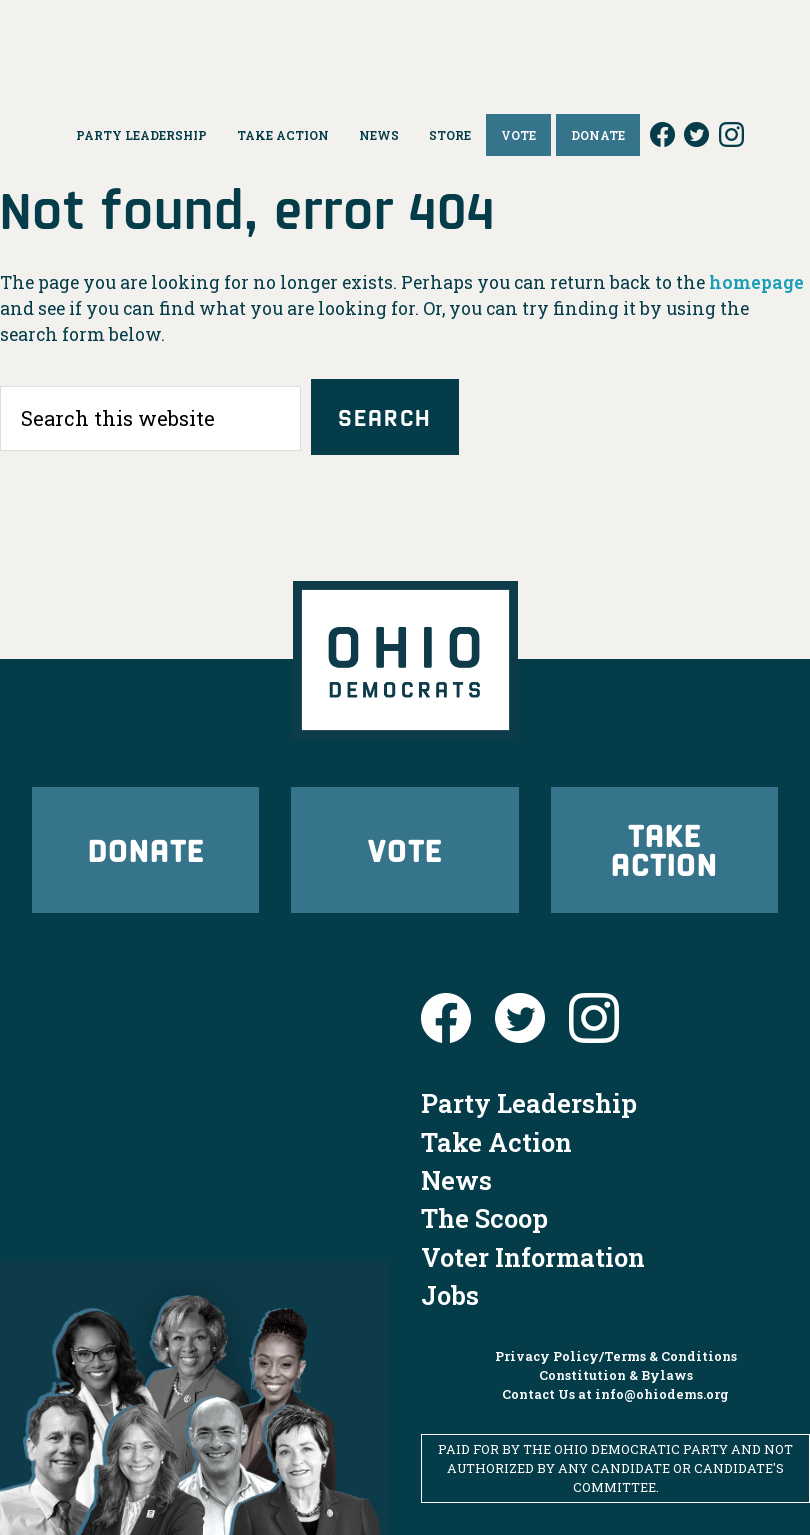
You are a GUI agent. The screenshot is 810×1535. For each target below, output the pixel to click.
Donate (146, 849)
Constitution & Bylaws (616, 1375)
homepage (756, 282)
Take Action (664, 849)
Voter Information (533, 1257)
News (456, 1180)
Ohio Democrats (405, 45)
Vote (405, 849)
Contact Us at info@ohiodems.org (615, 1394)
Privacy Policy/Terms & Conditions (616, 1356)
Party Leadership (529, 1103)
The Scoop (484, 1218)
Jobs (450, 1295)
